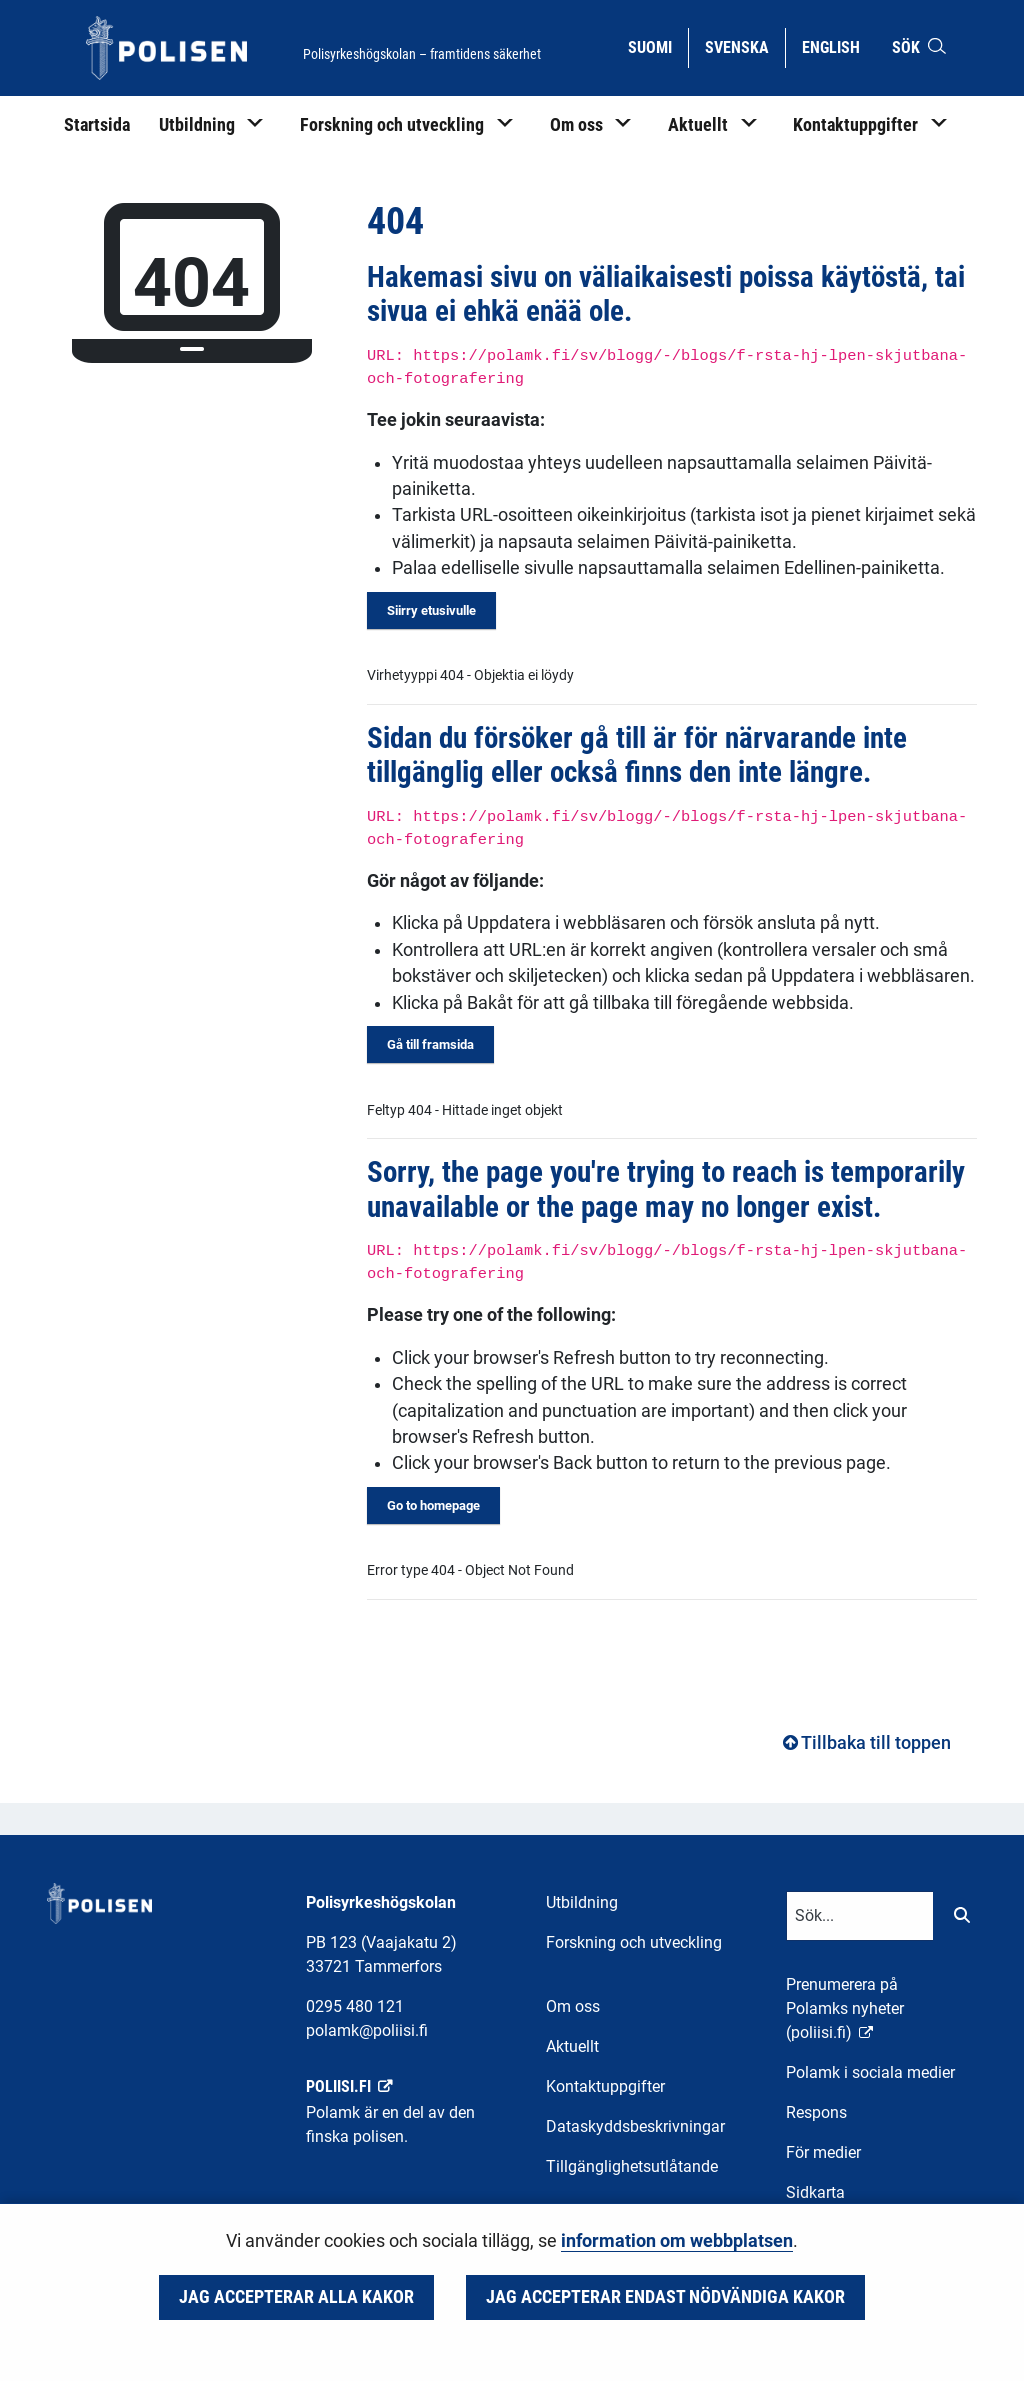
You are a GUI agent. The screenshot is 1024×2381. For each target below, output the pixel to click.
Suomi (657, 46)
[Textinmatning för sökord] (860, 1916)
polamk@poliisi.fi (367, 2030)
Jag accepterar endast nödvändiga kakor (665, 2297)
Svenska (744, 46)
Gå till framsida (430, 1044)
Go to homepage (433, 1505)
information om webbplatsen (677, 2241)
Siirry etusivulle (431, 610)
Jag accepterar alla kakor (296, 2297)
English (838, 46)
